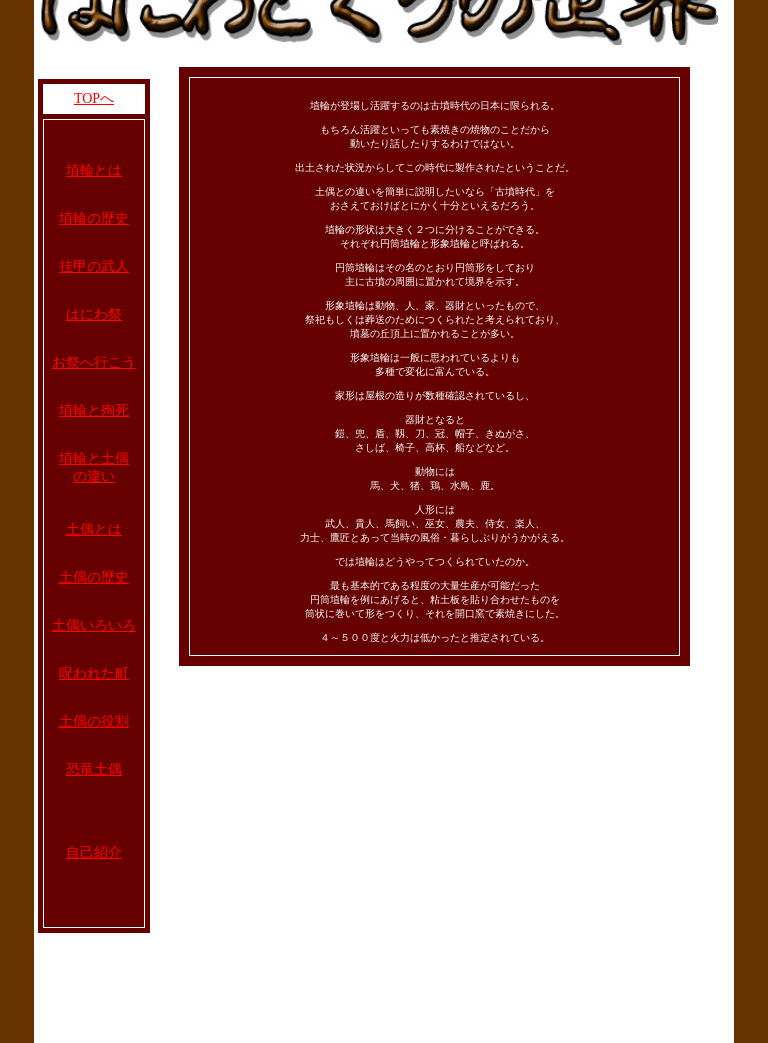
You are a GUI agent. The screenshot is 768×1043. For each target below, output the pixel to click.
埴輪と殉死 (94, 410)
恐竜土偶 (94, 769)
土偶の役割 (94, 721)
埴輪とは (94, 170)
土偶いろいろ (94, 625)
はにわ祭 (94, 314)
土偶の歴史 (94, 577)
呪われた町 (94, 673)
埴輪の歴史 (94, 218)
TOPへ (94, 98)
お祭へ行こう (94, 362)
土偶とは (94, 529)
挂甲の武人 (94, 266)
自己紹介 (94, 852)
